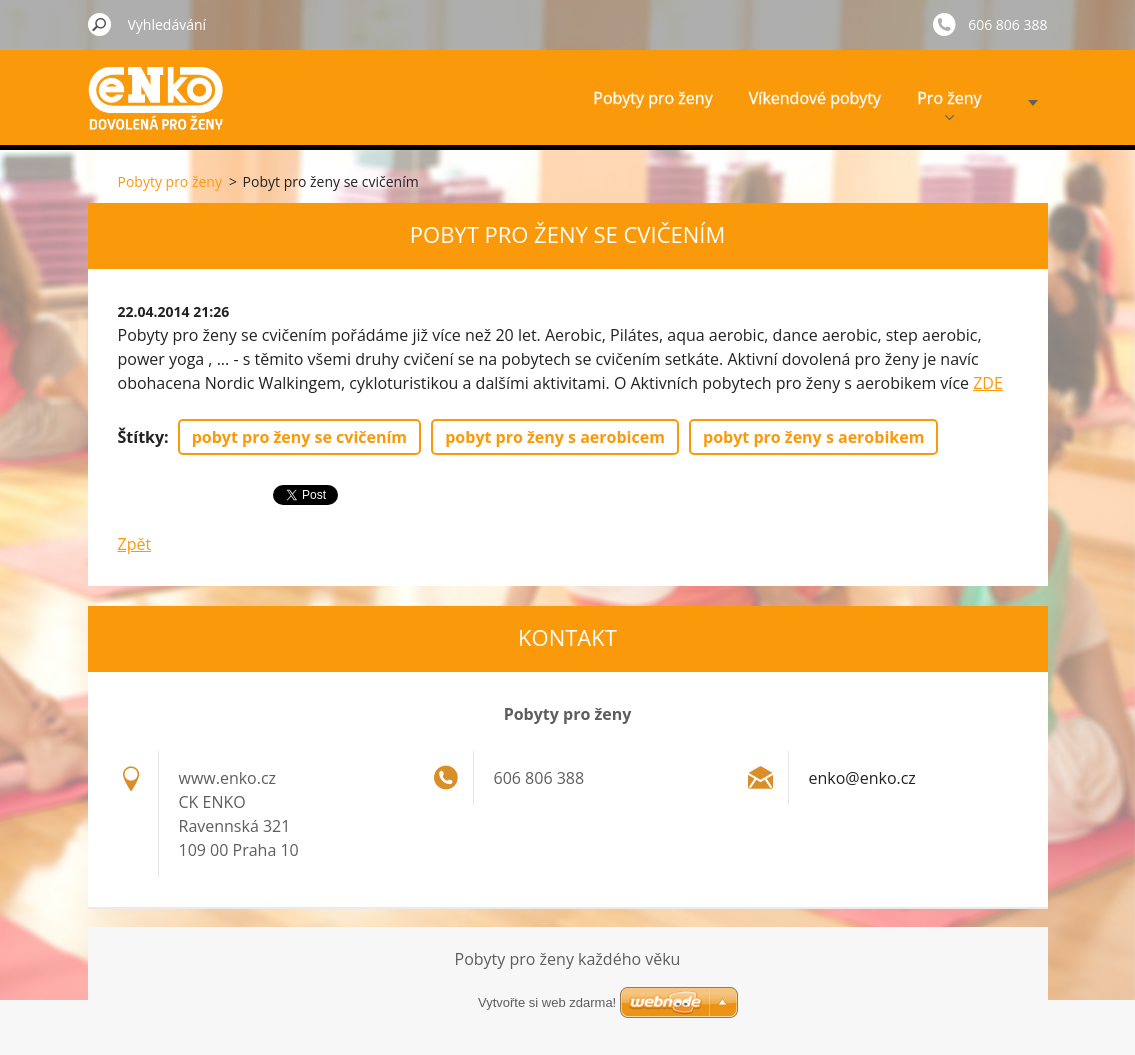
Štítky (141, 437)
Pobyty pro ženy (652, 98)
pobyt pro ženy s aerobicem (555, 437)
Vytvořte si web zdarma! (547, 1002)
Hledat (100, 24)
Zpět (135, 544)
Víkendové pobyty (815, 98)
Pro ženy (949, 103)
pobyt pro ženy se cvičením (299, 437)
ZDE (988, 383)
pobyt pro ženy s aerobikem (813, 437)
